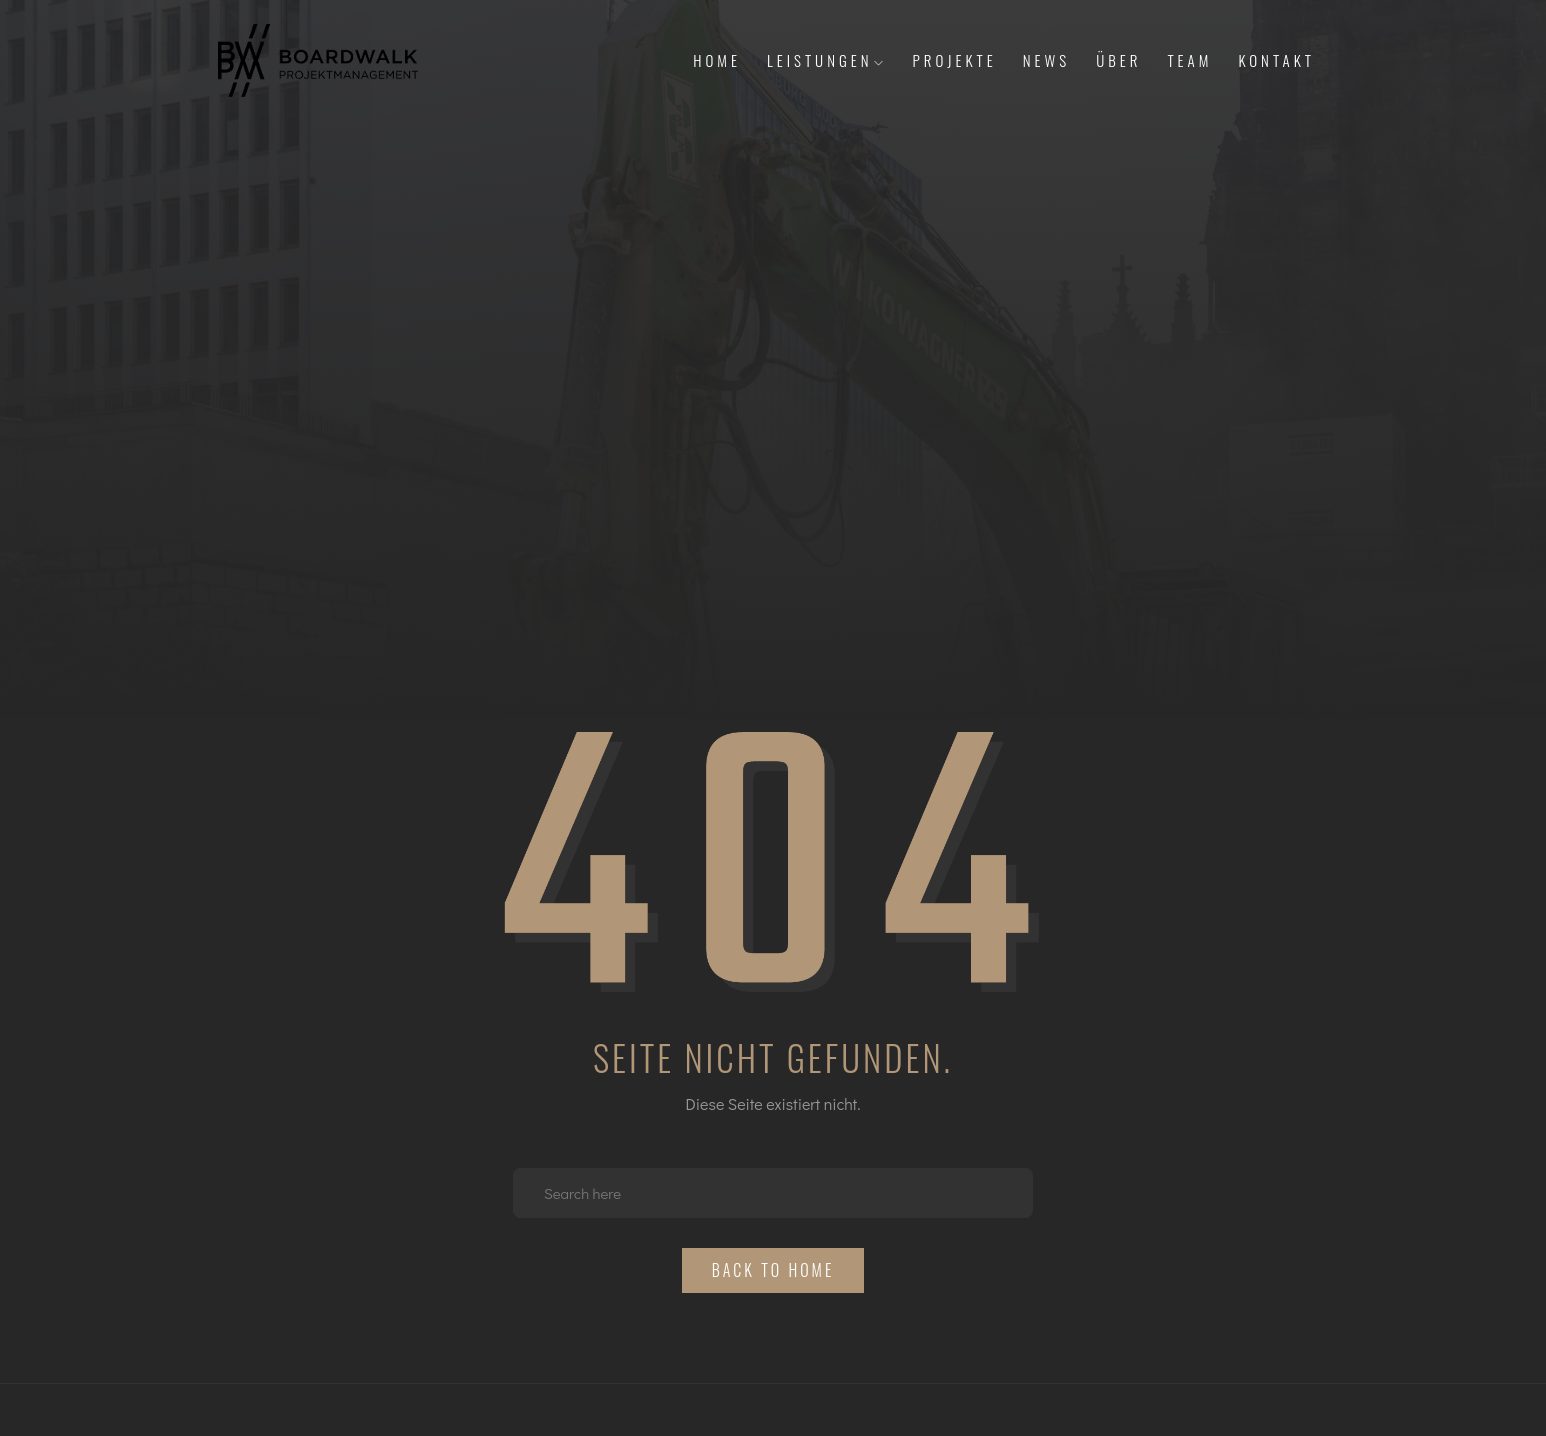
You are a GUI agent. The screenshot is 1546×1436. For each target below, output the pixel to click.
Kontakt (1276, 60)
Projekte (955, 60)
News (1046, 60)
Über (1118, 60)
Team (1189, 60)
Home (717, 60)
